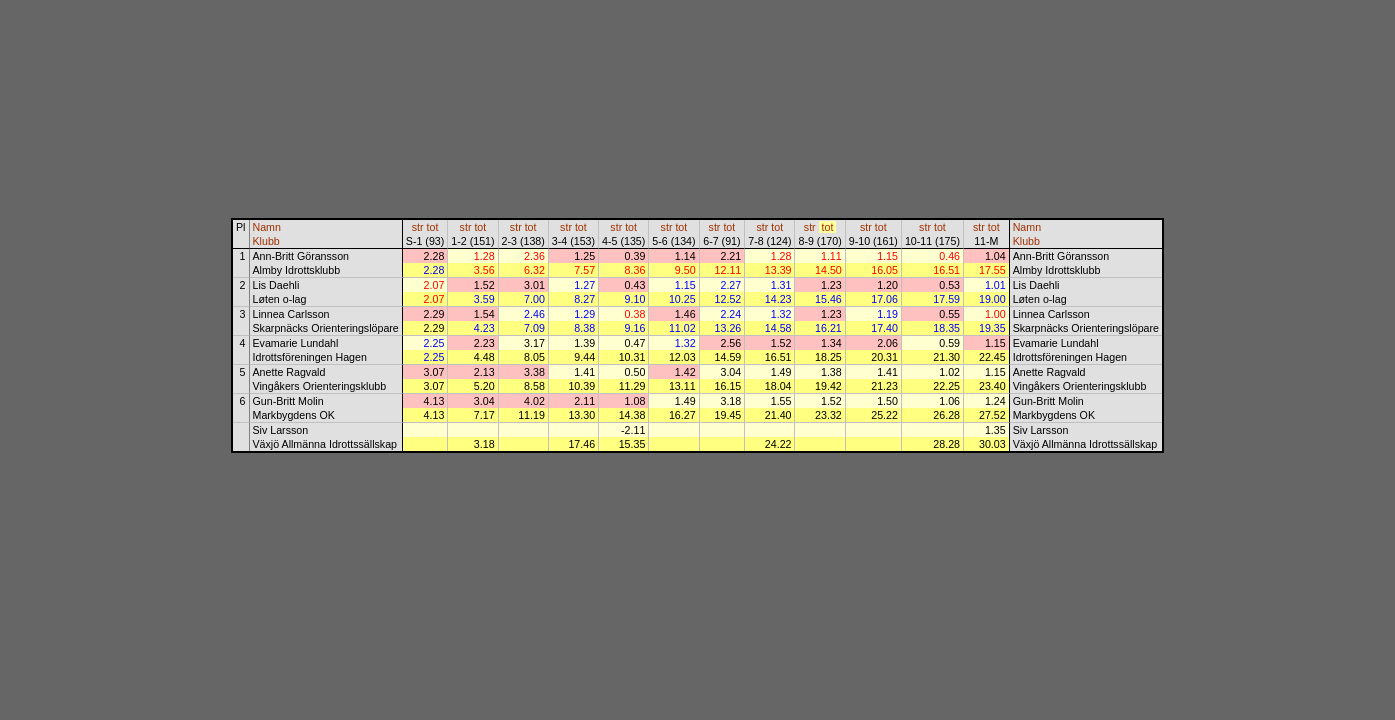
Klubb (266, 241)
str (418, 227)
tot (433, 227)
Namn (267, 227)
